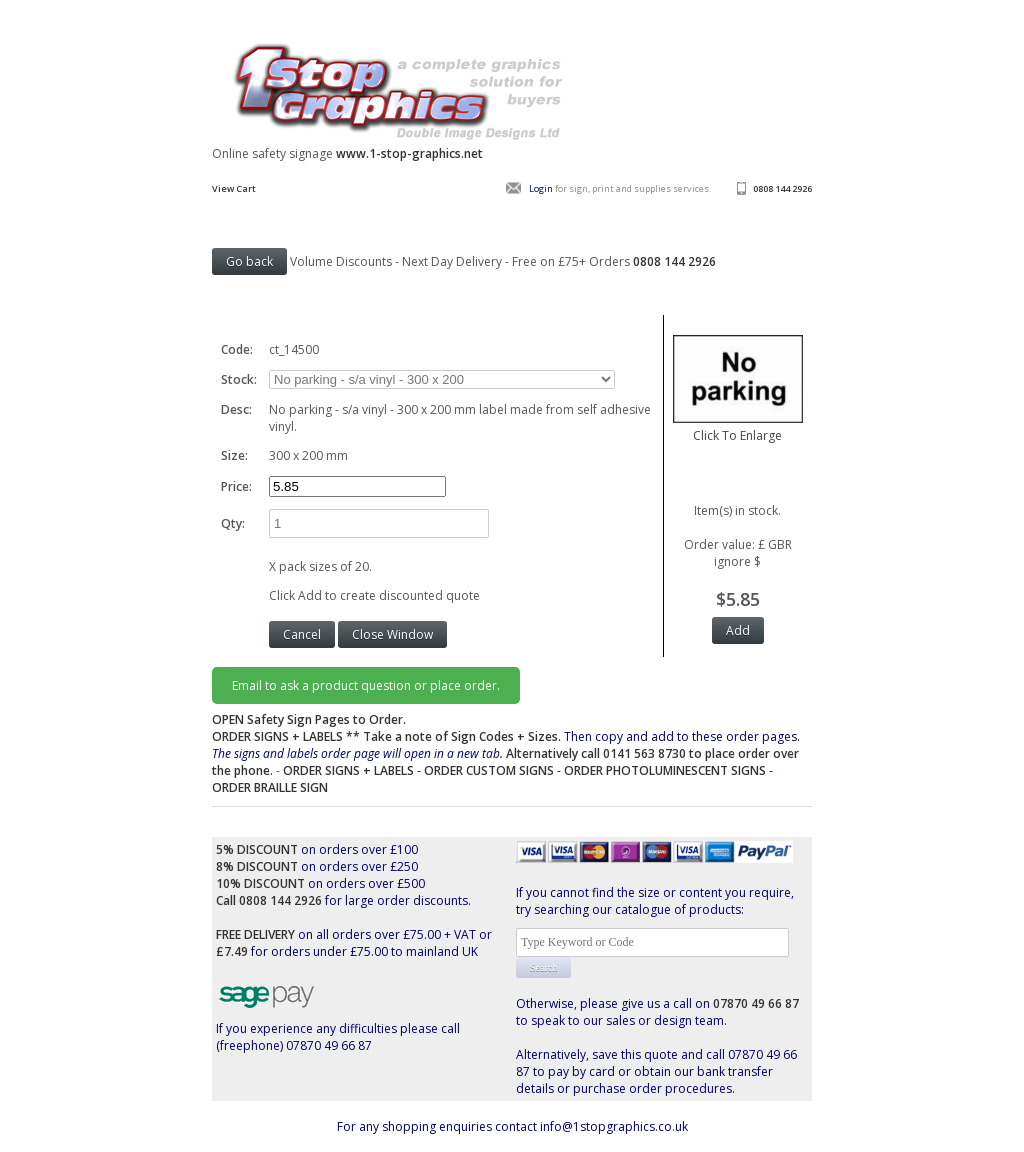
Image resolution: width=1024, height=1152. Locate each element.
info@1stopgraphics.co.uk (614, 1126)
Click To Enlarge (738, 427)
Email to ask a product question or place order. (366, 685)
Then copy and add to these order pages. (506, 753)
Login (541, 188)
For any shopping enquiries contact (438, 1126)
